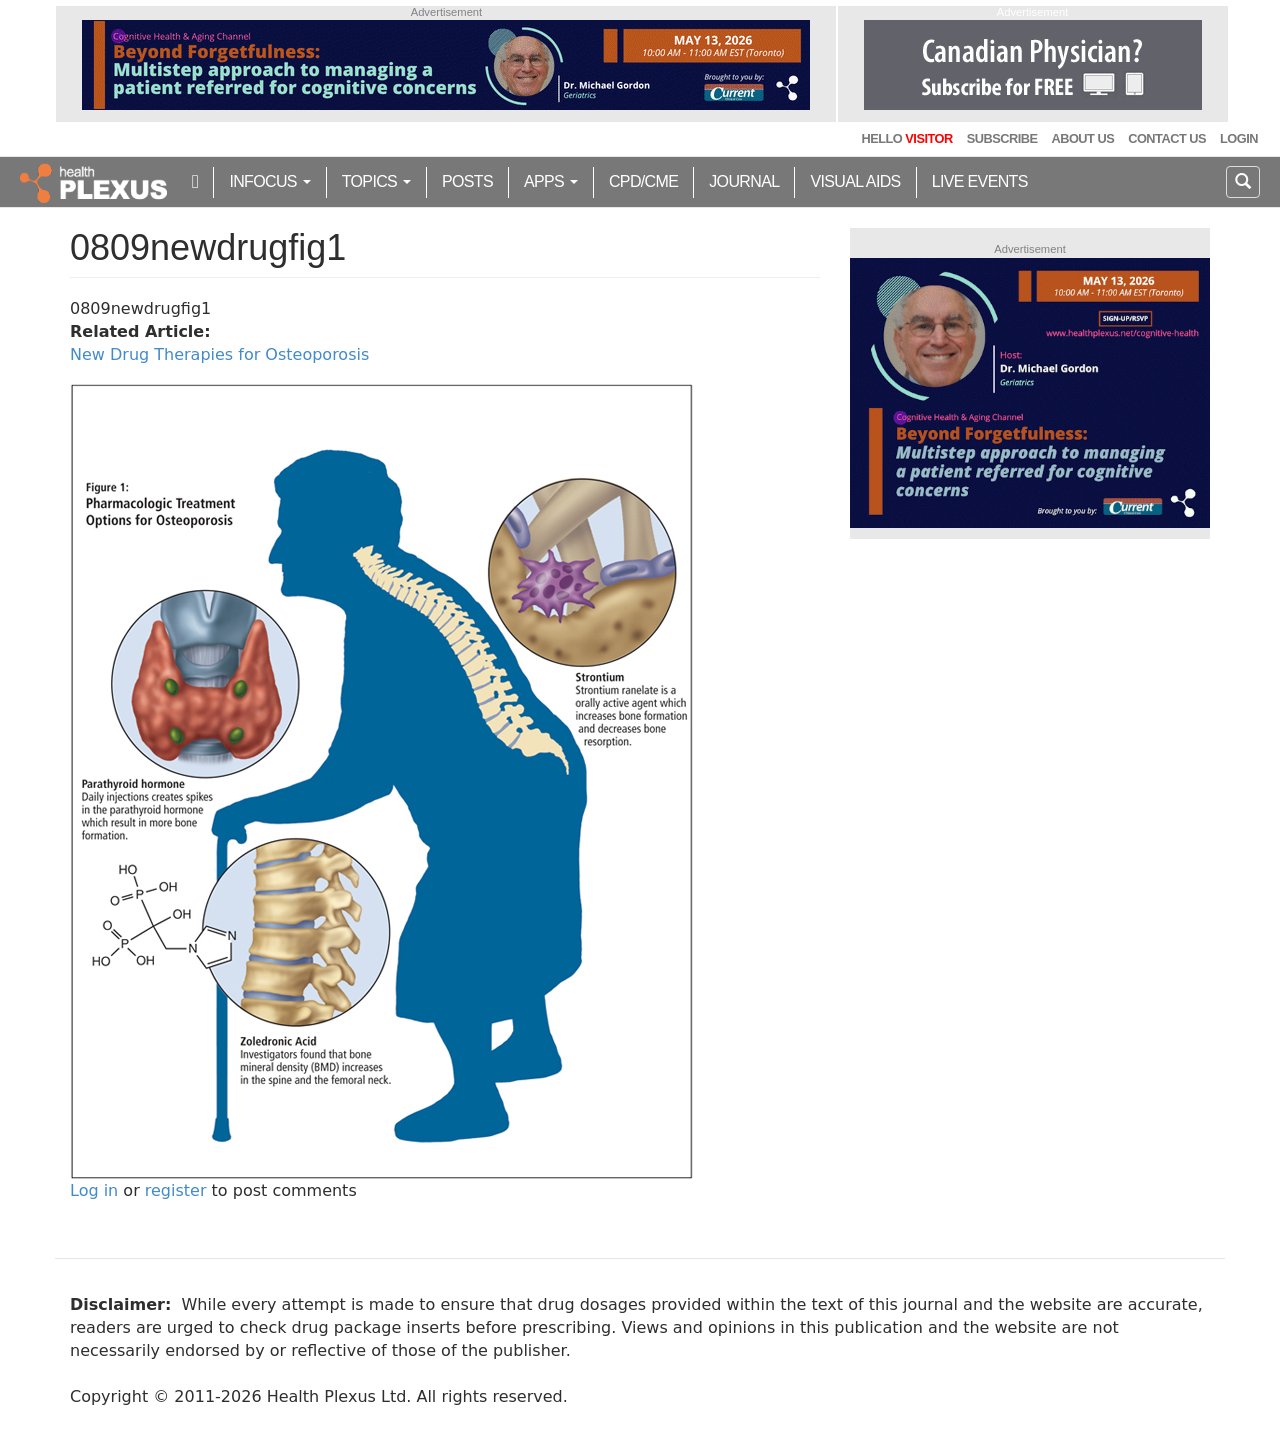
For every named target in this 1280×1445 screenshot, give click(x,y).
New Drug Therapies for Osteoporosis (219, 354)
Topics (376, 181)
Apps (551, 181)
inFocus (269, 181)
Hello (906, 138)
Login (1239, 138)
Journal (744, 181)
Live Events (980, 181)
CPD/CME (643, 181)
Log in (94, 1190)
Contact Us (1167, 138)
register (176, 1190)
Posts (467, 181)
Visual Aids (855, 181)
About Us (1082, 138)
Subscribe (1002, 138)
